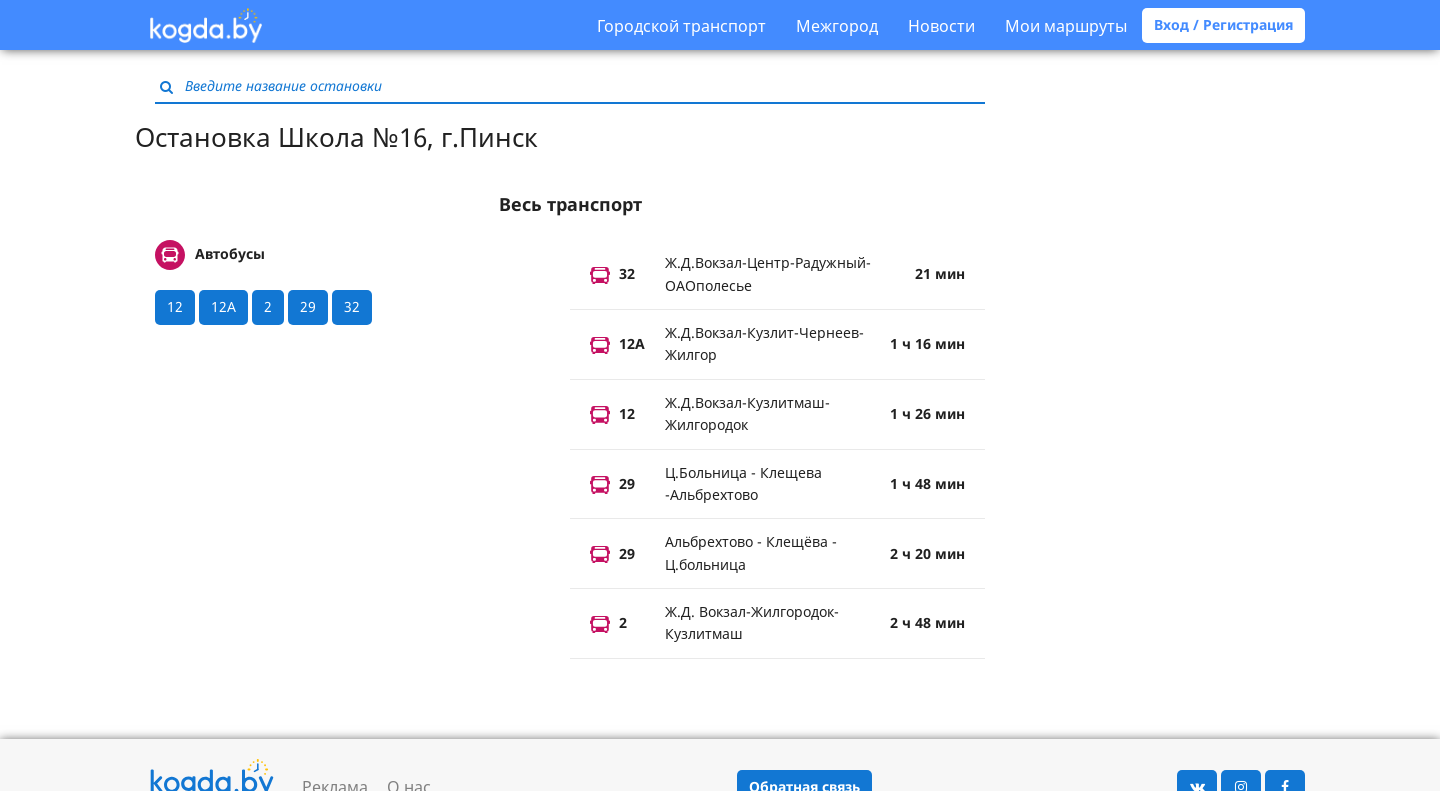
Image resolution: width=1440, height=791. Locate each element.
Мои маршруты (1066, 26)
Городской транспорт (681, 26)
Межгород (837, 26)
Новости (941, 26)
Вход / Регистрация (1223, 24)
